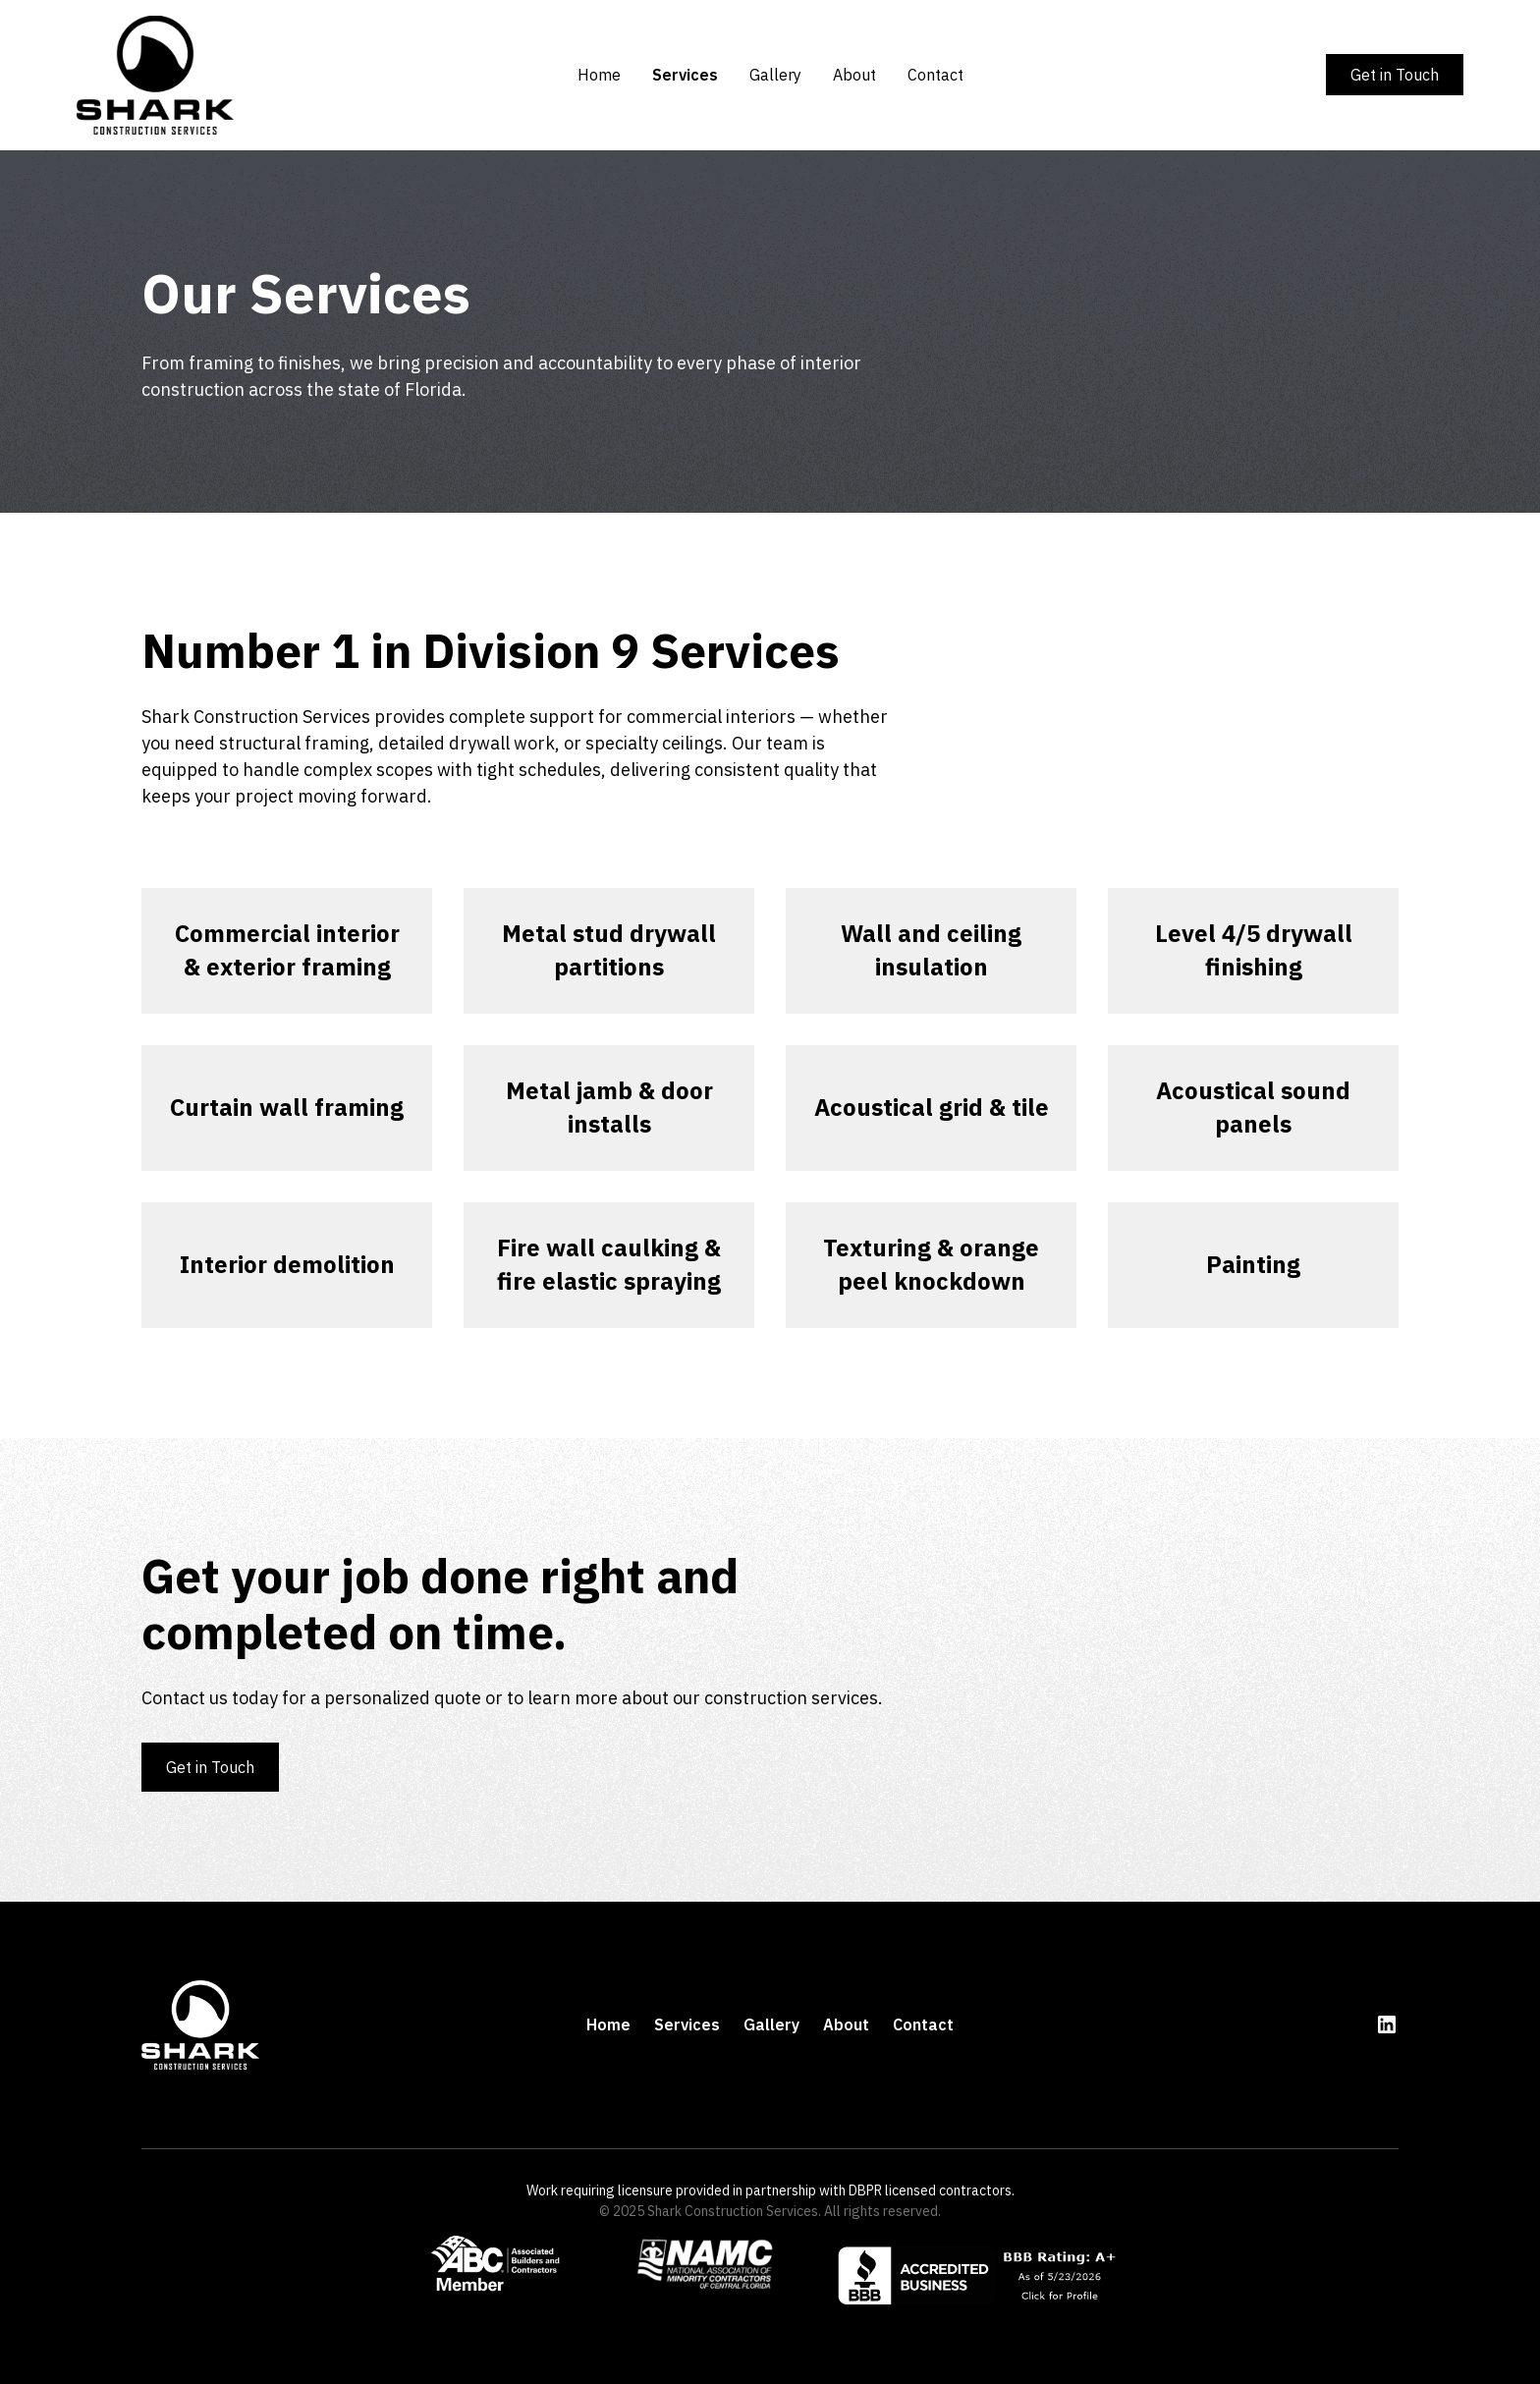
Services (685, 74)
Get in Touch (1394, 74)
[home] (222, 75)
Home (599, 74)
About (854, 74)
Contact (935, 74)
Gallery (775, 74)
